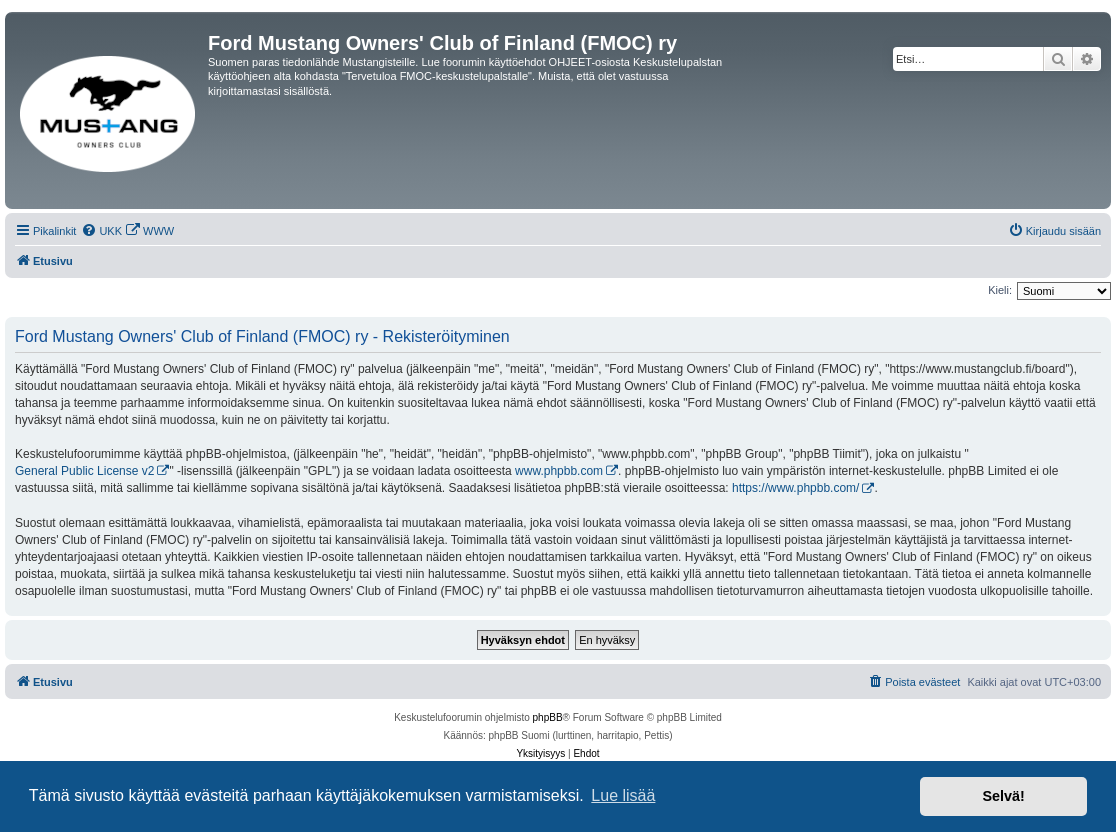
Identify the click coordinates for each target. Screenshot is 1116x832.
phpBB (548, 717)
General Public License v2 (84, 471)
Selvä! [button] (1003, 796)
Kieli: (1000, 290)
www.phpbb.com (559, 471)
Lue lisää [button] (623, 795)
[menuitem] (101, 231)
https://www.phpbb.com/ (795, 488)
